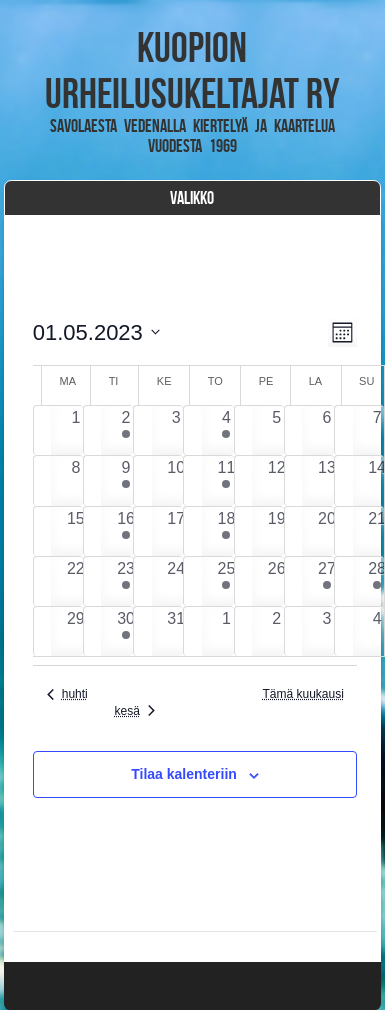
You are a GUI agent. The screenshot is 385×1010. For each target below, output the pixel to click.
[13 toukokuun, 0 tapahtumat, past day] (326, 480)
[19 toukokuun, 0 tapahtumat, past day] (276, 531)
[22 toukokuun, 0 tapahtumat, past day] (75, 581)
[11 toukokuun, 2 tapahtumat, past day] (226, 480)
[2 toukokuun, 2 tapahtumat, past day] (125, 430)
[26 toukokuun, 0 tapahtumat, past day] (276, 581)
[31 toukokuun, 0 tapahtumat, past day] (176, 631)
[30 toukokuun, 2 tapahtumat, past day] (125, 631)
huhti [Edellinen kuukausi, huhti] (67, 694)
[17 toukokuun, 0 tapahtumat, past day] (176, 531)
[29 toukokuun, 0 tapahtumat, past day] (75, 631)
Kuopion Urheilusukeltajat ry (192, 70)
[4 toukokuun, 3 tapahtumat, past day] (226, 430)
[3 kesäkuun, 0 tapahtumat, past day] (326, 631)
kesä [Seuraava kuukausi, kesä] (135, 711)
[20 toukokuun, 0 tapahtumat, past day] (326, 531)
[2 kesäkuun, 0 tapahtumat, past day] (276, 631)
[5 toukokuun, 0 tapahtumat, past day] (276, 430)
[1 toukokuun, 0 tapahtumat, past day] (75, 430)
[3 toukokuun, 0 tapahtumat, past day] (176, 430)
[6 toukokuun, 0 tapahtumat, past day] (326, 430)
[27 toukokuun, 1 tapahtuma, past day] (326, 581)
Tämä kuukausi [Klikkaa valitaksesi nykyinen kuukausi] (302, 694)
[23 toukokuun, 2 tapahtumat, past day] (125, 581)
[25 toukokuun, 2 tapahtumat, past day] (226, 581)
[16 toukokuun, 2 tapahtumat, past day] (125, 531)
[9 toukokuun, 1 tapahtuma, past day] (125, 480)
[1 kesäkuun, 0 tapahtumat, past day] (226, 631)
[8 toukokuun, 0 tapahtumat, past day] (75, 480)
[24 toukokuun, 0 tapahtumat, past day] (176, 581)
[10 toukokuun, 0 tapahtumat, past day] (176, 480)
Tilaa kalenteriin (184, 774)
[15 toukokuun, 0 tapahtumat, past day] (75, 531)
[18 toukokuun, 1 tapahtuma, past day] (226, 531)
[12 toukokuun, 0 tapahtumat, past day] (276, 480)
